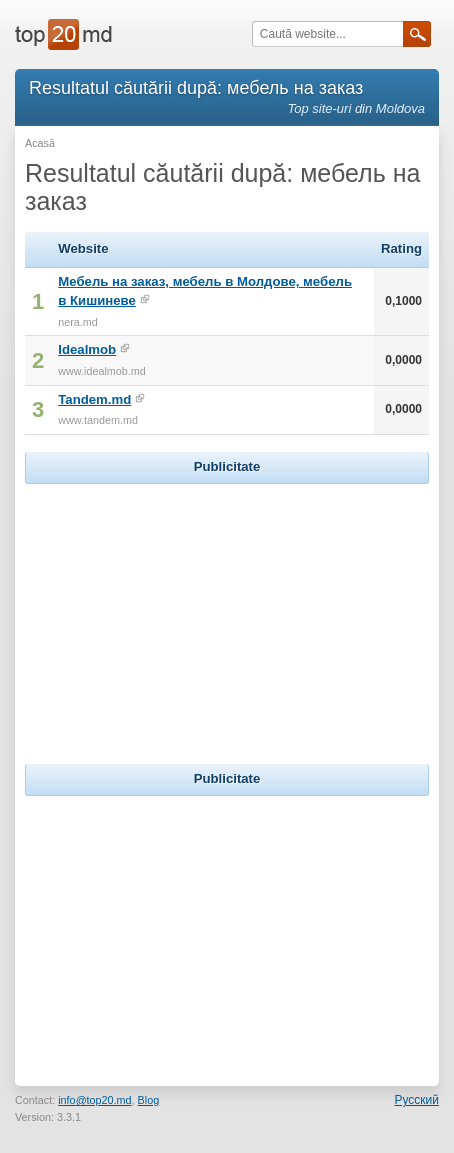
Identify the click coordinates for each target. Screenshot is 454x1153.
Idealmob (87, 349)
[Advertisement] (227, 614)
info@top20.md (94, 1100)
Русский (416, 1100)
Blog (149, 1100)
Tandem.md (94, 399)
